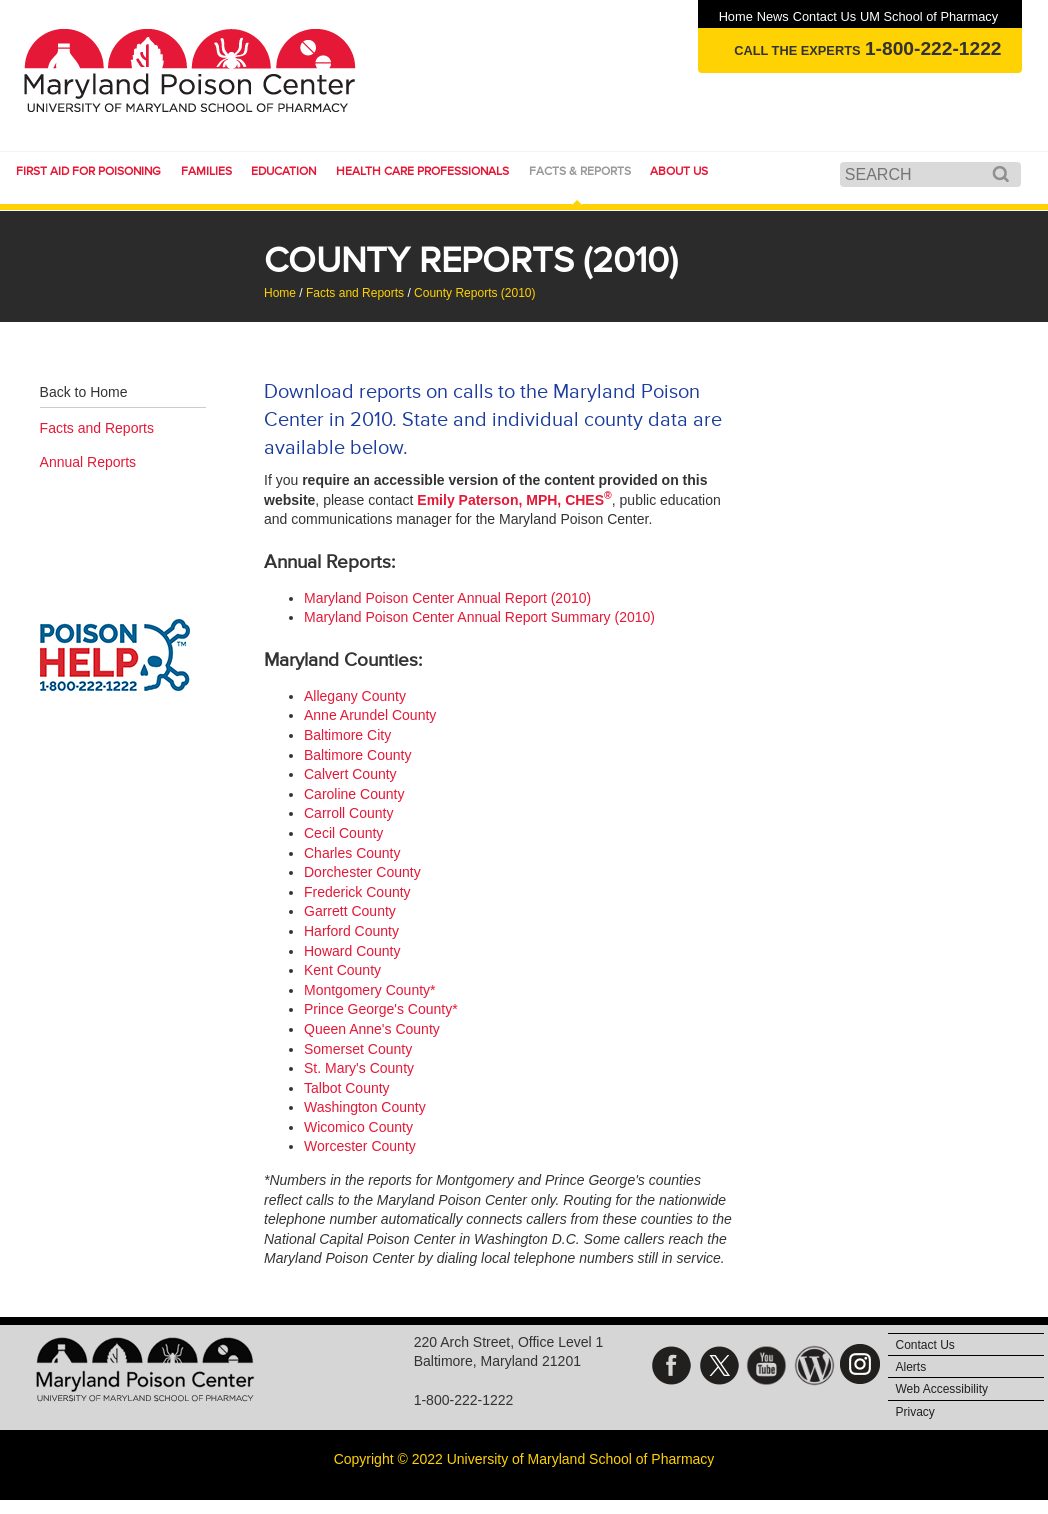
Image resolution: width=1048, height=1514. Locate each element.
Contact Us (824, 16)
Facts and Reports (355, 293)
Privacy (915, 1412)
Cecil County (343, 833)
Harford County (351, 931)
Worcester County (360, 1146)
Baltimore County (357, 755)
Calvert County (350, 774)
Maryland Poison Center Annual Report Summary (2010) (479, 617)
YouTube (766, 1365)
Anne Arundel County (370, 715)
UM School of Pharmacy (929, 16)
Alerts (911, 1367)
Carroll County (348, 813)
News (773, 16)
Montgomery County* (370, 990)
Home (736, 16)
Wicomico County (358, 1127)
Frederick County (357, 892)
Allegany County (355, 696)
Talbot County (347, 1088)
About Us (679, 171)
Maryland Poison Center (194, 70)
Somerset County (358, 1049)
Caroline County (354, 794)
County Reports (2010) (474, 293)
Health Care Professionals (422, 171)
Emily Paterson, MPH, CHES (514, 500)
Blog (814, 1365)
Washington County (365, 1107)
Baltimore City (347, 735)
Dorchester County (362, 872)
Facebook (671, 1365)
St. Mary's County (359, 1068)
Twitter (719, 1365)
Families (206, 171)
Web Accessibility (942, 1389)
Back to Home (84, 392)
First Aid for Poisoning (88, 171)
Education (283, 171)
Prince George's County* (381, 1009)
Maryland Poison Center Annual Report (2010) (447, 598)
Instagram (861, 1365)
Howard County (352, 951)
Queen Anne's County (372, 1029)
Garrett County (350, 911)
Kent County (342, 970)
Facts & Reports (580, 171)
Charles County (352, 853)
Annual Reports (88, 462)
